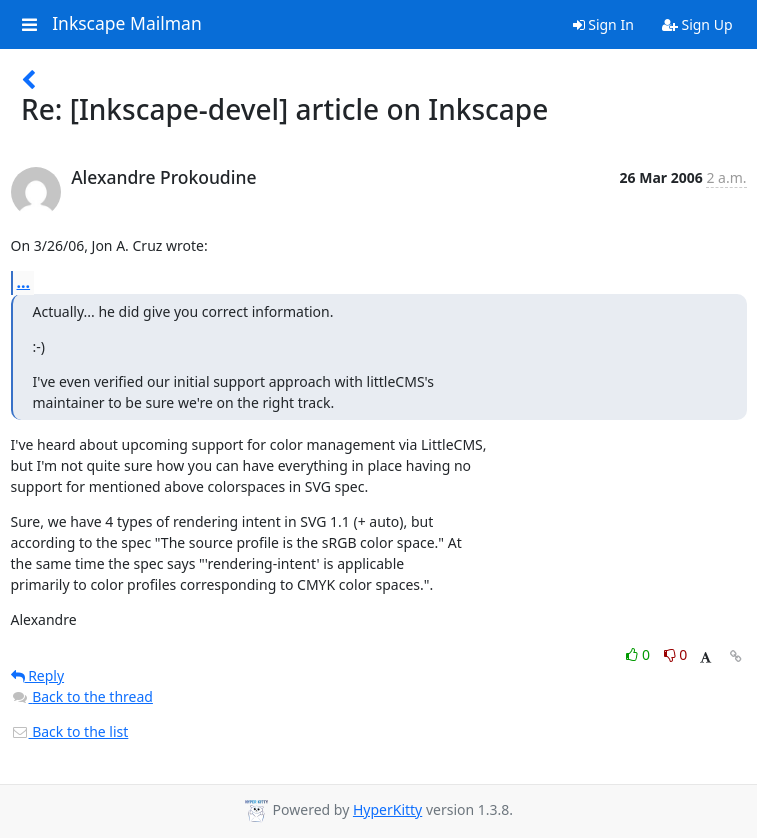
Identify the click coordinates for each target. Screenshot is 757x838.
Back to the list (70, 731)
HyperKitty (387, 809)
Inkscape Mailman (127, 24)
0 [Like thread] (639, 654)
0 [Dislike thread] (676, 654)
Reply (38, 675)
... (24, 282)
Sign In (603, 24)
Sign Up (697, 24)
